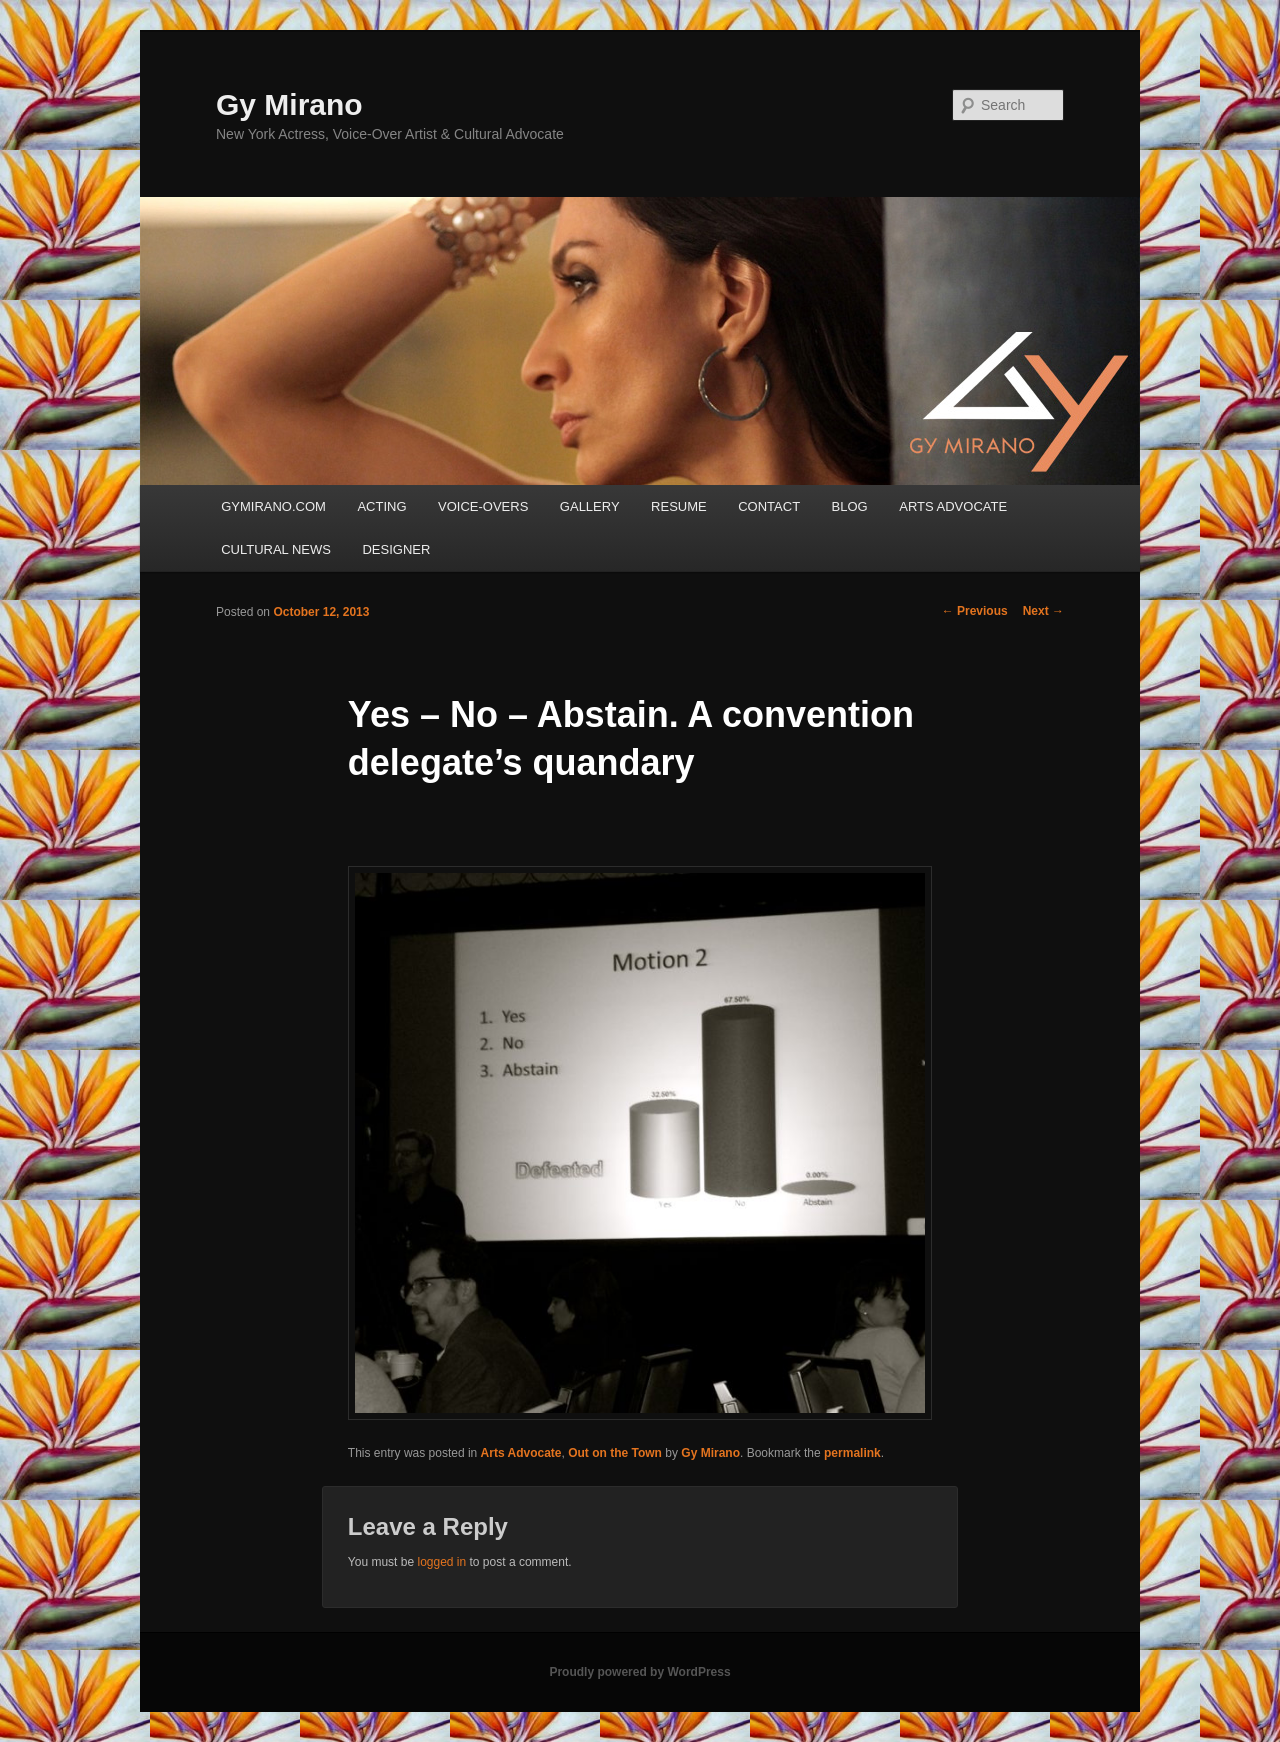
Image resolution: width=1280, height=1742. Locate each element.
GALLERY (590, 506)
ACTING (381, 506)
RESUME (679, 506)
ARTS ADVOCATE (953, 506)
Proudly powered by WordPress (639, 1672)
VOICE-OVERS (483, 506)
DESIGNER (396, 549)
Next (1043, 611)
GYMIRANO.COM (273, 506)
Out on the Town (615, 1453)
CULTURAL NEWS (276, 549)
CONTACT (769, 506)
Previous (975, 611)
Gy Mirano (289, 104)
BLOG (850, 506)
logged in (441, 1562)
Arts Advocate (521, 1453)
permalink (852, 1453)
